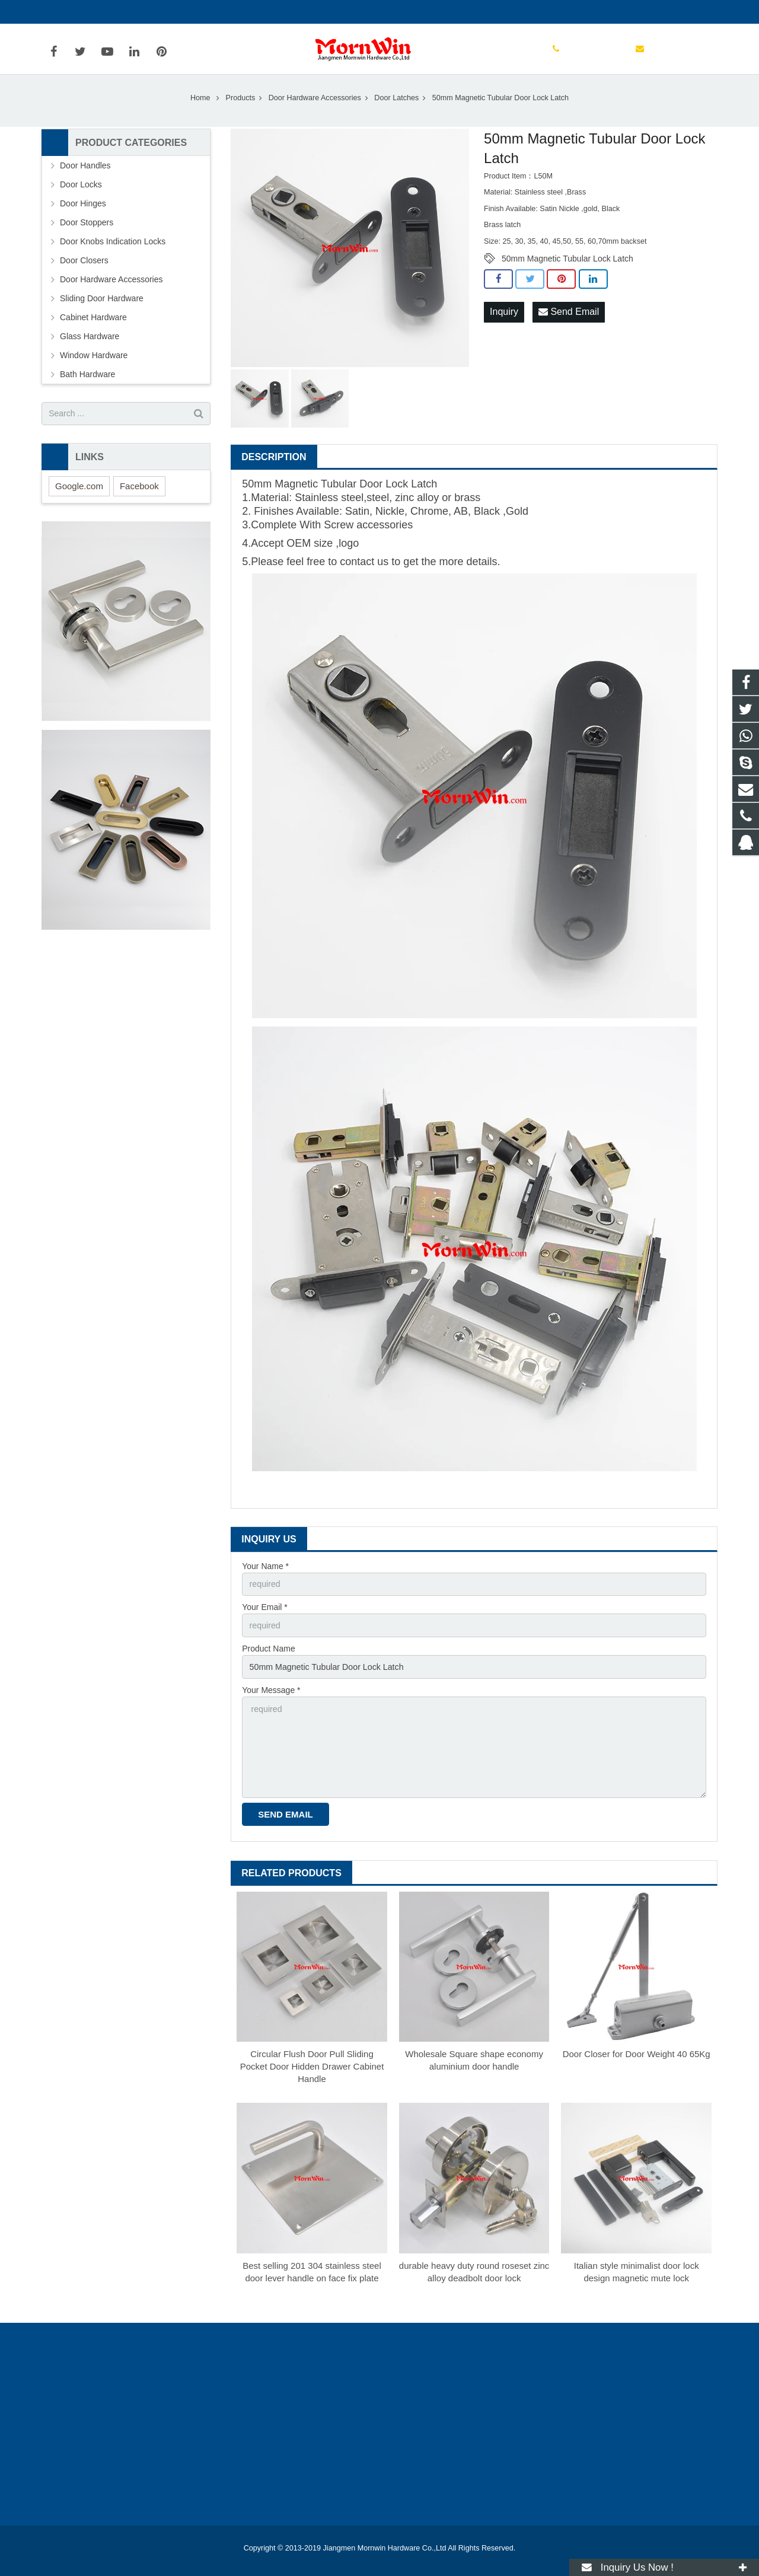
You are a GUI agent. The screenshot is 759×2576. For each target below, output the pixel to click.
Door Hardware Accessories (315, 106)
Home (200, 106)
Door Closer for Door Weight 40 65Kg (636, 2060)
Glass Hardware (89, 344)
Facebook (139, 494)
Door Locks (81, 192)
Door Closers (84, 268)
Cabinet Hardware (93, 325)
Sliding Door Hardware (101, 306)
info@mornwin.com (170, 12)
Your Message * (271, 1697)
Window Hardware (93, 363)
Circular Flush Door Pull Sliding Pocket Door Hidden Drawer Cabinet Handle (312, 2072)
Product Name (268, 1656)
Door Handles (85, 173)
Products (241, 106)
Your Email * (265, 1615)
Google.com (79, 494)
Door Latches (396, 106)
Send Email (568, 320)
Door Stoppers (86, 230)
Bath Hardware (87, 382)
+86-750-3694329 (83, 12)
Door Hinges (83, 211)
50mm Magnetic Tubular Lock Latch (567, 267)
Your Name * (265, 1574)
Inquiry (504, 320)
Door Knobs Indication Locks (112, 249)
